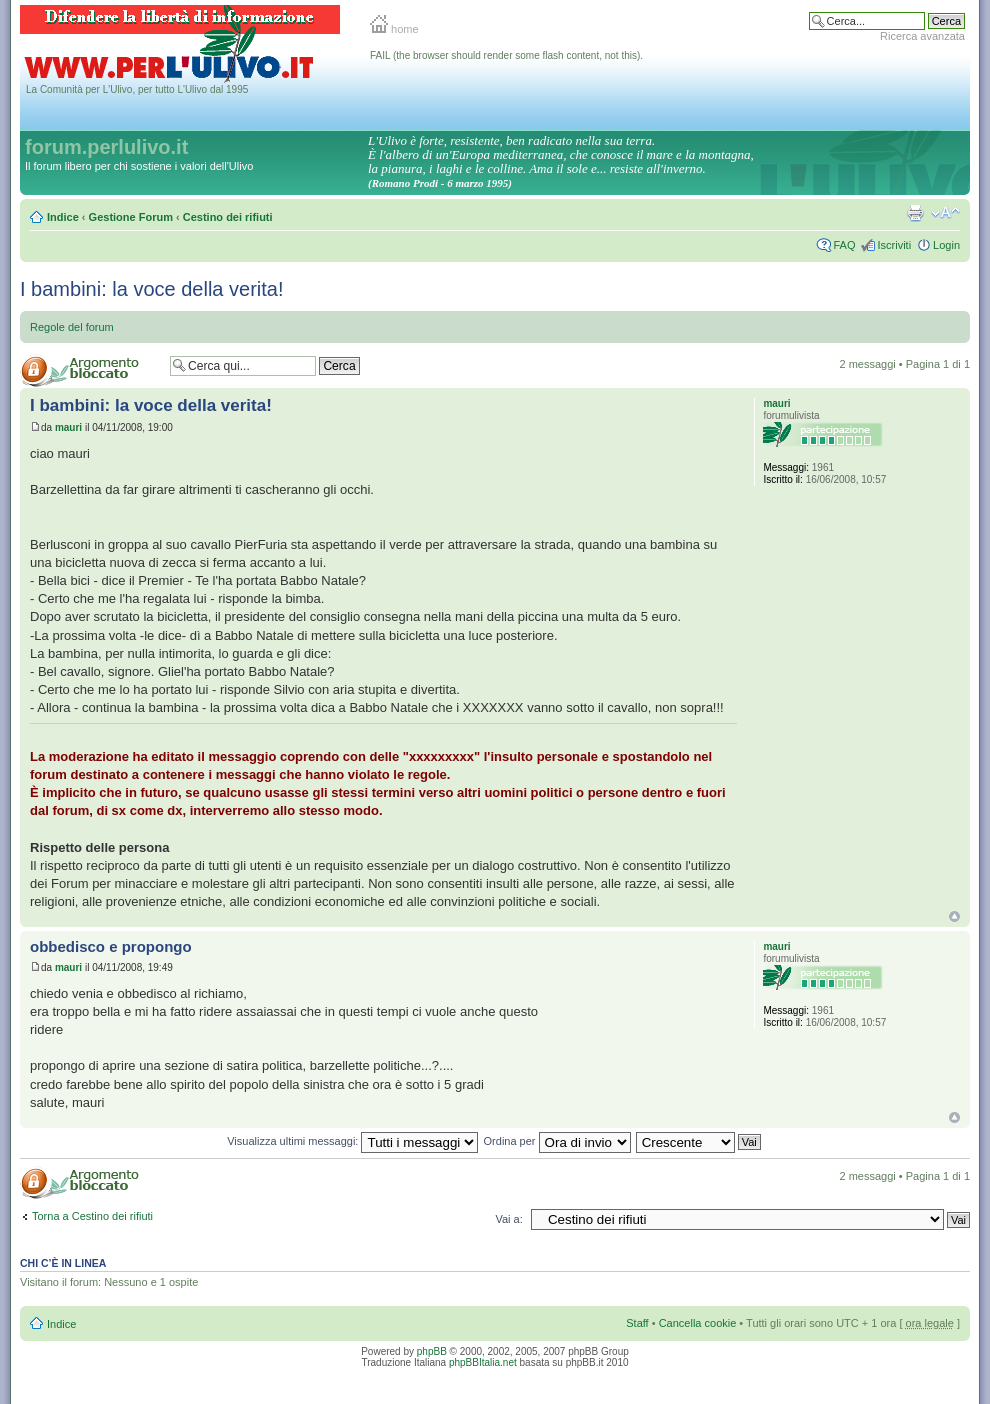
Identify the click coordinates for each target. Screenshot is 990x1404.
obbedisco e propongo (111, 946)
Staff (637, 1323)
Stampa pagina (915, 213)
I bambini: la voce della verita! (151, 289)
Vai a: (508, 1219)
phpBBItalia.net (483, 1362)
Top (954, 916)
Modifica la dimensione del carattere (945, 213)
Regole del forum (72, 327)
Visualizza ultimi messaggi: (352, 1141)
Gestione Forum (131, 217)
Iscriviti (894, 245)
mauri (68, 427)
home (394, 29)
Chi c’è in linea (63, 1263)
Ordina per (557, 1141)
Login (946, 245)
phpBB (432, 1351)
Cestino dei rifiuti (228, 217)
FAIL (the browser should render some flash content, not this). (506, 55)
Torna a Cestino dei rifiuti (92, 1216)
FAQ (844, 245)
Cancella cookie (698, 1323)
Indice (63, 217)
